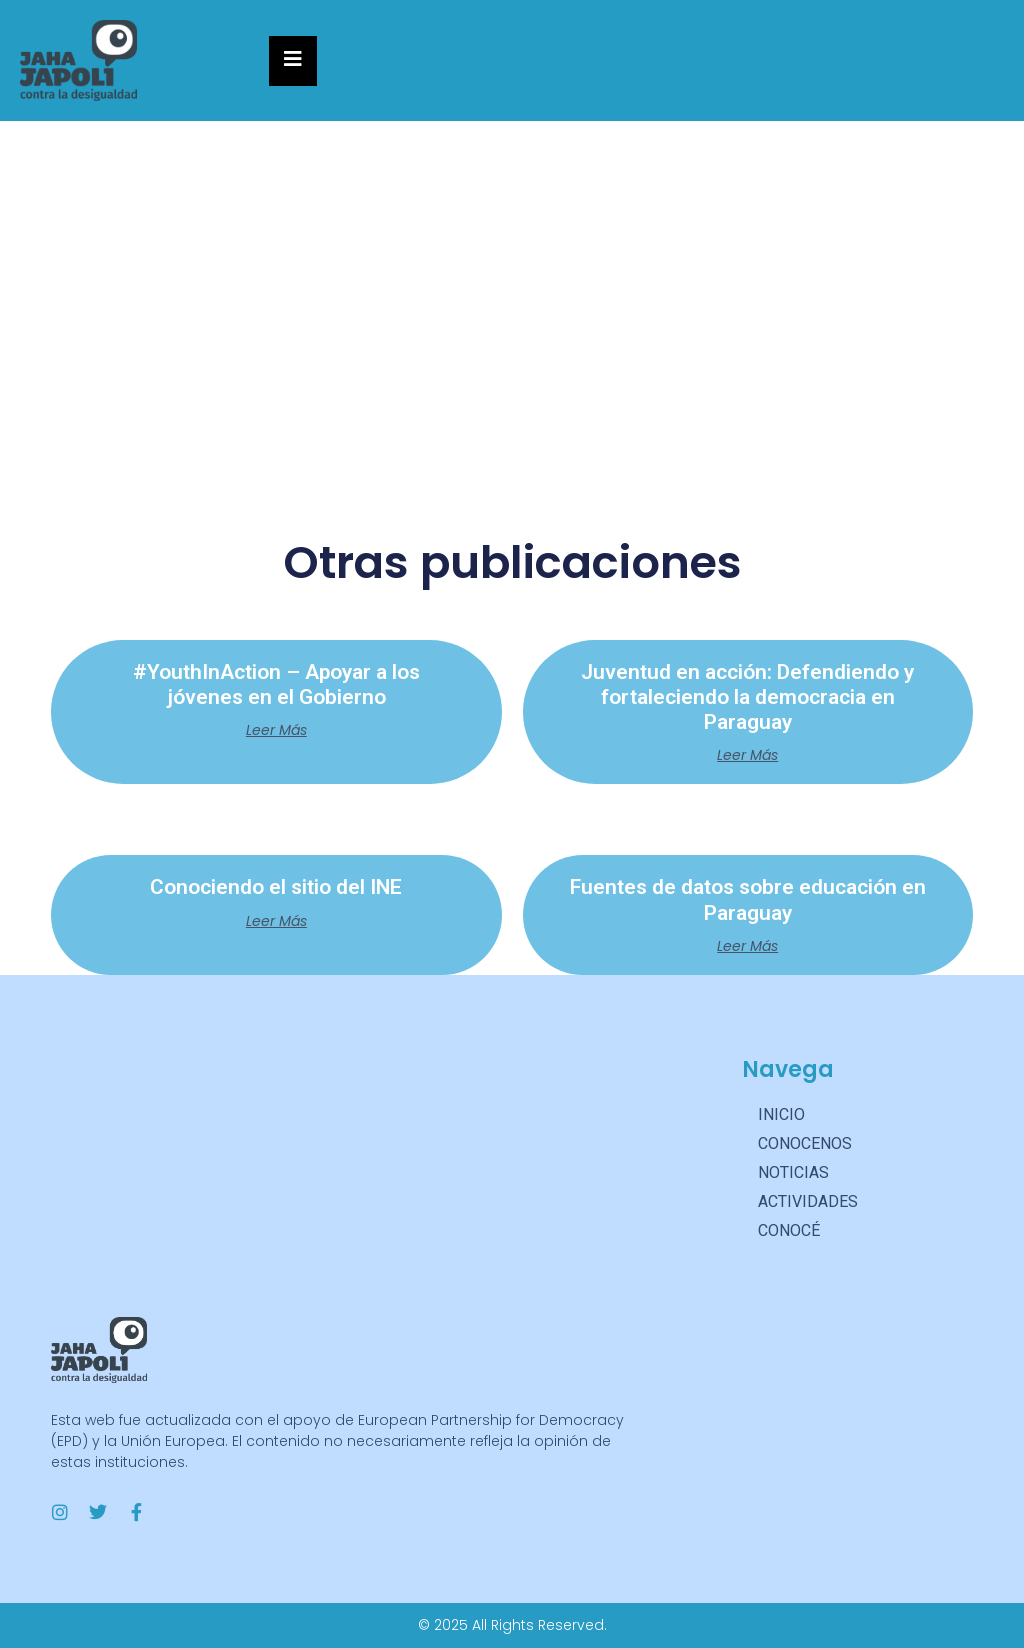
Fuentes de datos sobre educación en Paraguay (748, 899)
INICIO (781, 1114)
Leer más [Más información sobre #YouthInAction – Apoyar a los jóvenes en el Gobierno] (276, 730)
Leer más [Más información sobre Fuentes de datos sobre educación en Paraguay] (747, 946)
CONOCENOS (805, 1143)
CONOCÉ (789, 1230)
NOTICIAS (798, 1173)
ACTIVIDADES (813, 1202)
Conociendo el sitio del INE (276, 887)
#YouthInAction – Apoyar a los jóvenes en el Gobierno (276, 684)
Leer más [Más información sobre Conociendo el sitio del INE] (276, 921)
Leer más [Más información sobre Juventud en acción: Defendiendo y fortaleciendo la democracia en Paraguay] (747, 755)
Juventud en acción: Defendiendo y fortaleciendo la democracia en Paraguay (747, 697)
